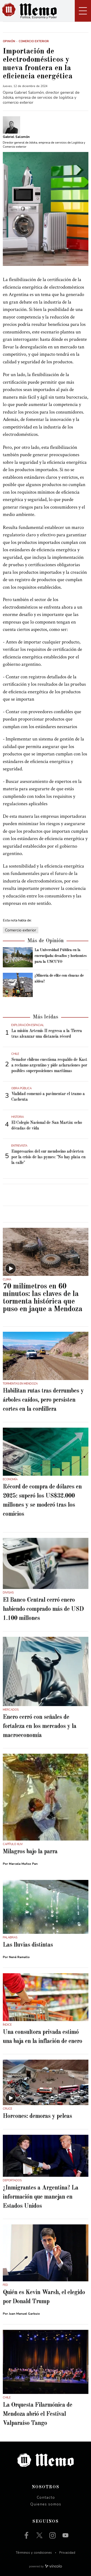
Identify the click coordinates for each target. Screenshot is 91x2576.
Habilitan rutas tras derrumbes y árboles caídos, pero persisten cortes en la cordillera (43, 1400)
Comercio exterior (20, 930)
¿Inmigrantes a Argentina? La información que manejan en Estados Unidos (40, 2197)
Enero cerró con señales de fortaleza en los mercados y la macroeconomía (39, 1726)
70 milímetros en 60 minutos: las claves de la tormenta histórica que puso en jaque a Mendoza (42, 1298)
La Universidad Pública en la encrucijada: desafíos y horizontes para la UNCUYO (60, 956)
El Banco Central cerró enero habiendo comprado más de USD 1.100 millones (43, 1609)
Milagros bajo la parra (30, 1852)
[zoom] (45, 209)
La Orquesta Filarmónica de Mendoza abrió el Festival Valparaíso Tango (37, 2414)
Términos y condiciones (34, 2552)
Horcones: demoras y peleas (37, 2116)
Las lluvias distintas (28, 1945)
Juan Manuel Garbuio (24, 2314)
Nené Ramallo (19, 1957)
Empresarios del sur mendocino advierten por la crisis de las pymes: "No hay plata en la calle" (48, 1157)
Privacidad (67, 2552)
